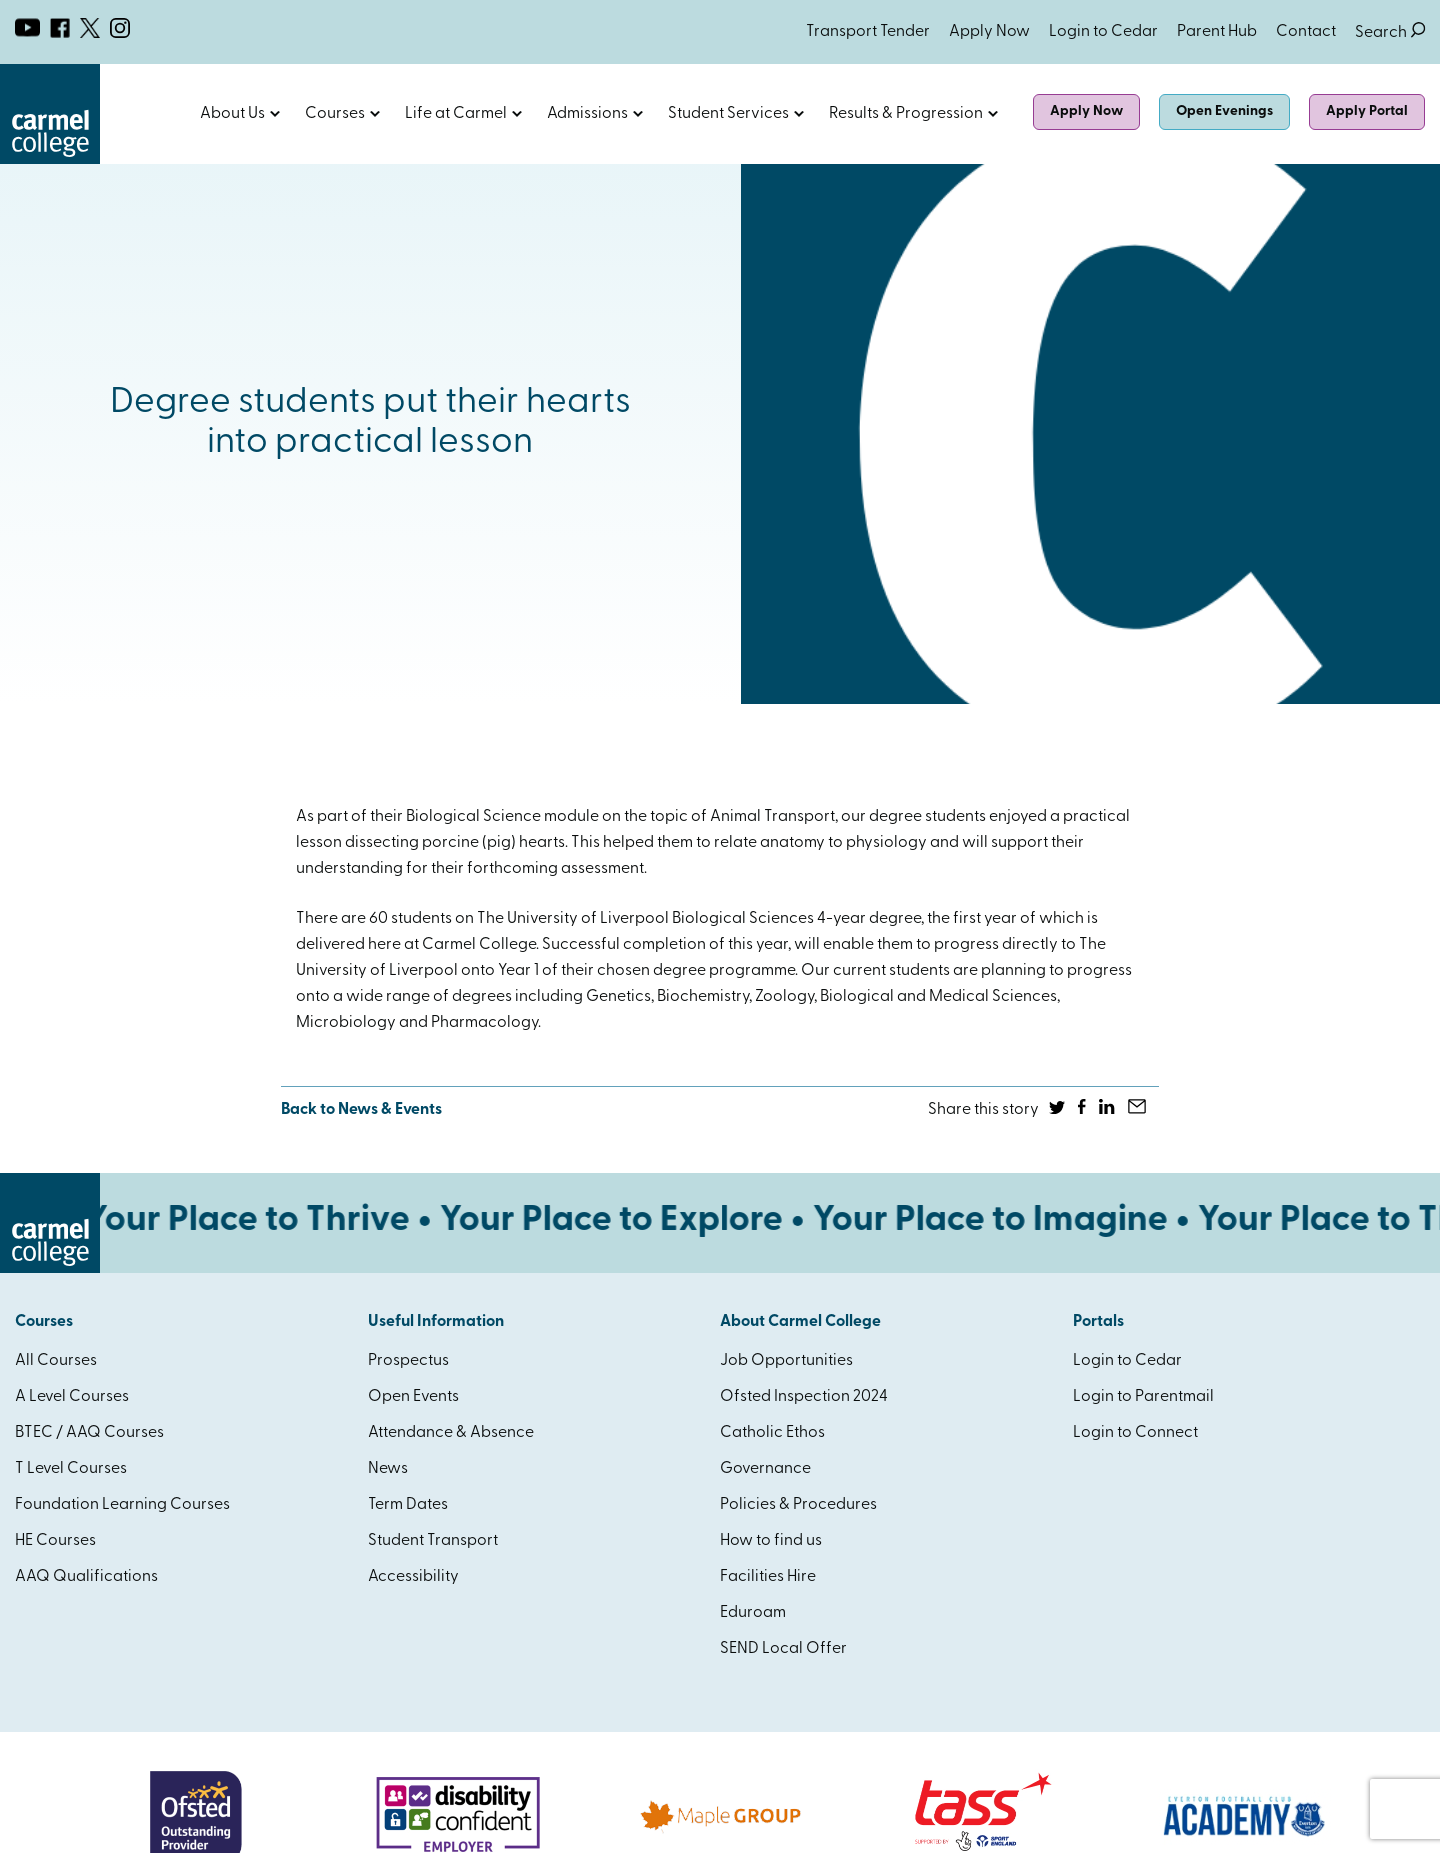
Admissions (587, 114)
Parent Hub (1217, 32)
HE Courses (55, 1541)
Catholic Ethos (772, 1433)
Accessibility (413, 1577)
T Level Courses (71, 1469)
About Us (232, 114)
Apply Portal (1367, 111)
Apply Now (989, 32)
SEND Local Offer (783, 1649)
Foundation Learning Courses (122, 1505)
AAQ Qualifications (86, 1577)
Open (275, 114)
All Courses (56, 1361)
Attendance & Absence (451, 1433)
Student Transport (433, 1541)
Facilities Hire (768, 1577)
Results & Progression (906, 114)
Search (1390, 32)
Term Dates (408, 1505)
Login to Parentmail (1143, 1397)
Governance (765, 1469)
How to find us (771, 1541)
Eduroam (753, 1613)
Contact (1306, 32)
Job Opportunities (786, 1361)
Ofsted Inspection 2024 (804, 1397)
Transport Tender (868, 32)
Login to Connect (1135, 1433)
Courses (335, 114)
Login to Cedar (1103, 32)
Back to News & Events (361, 1110)
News (388, 1469)
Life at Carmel (456, 114)
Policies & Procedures (798, 1505)
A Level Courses (72, 1397)
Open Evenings (1224, 111)
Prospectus (408, 1361)
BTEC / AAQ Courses (89, 1433)
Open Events (413, 1397)
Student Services (728, 114)
